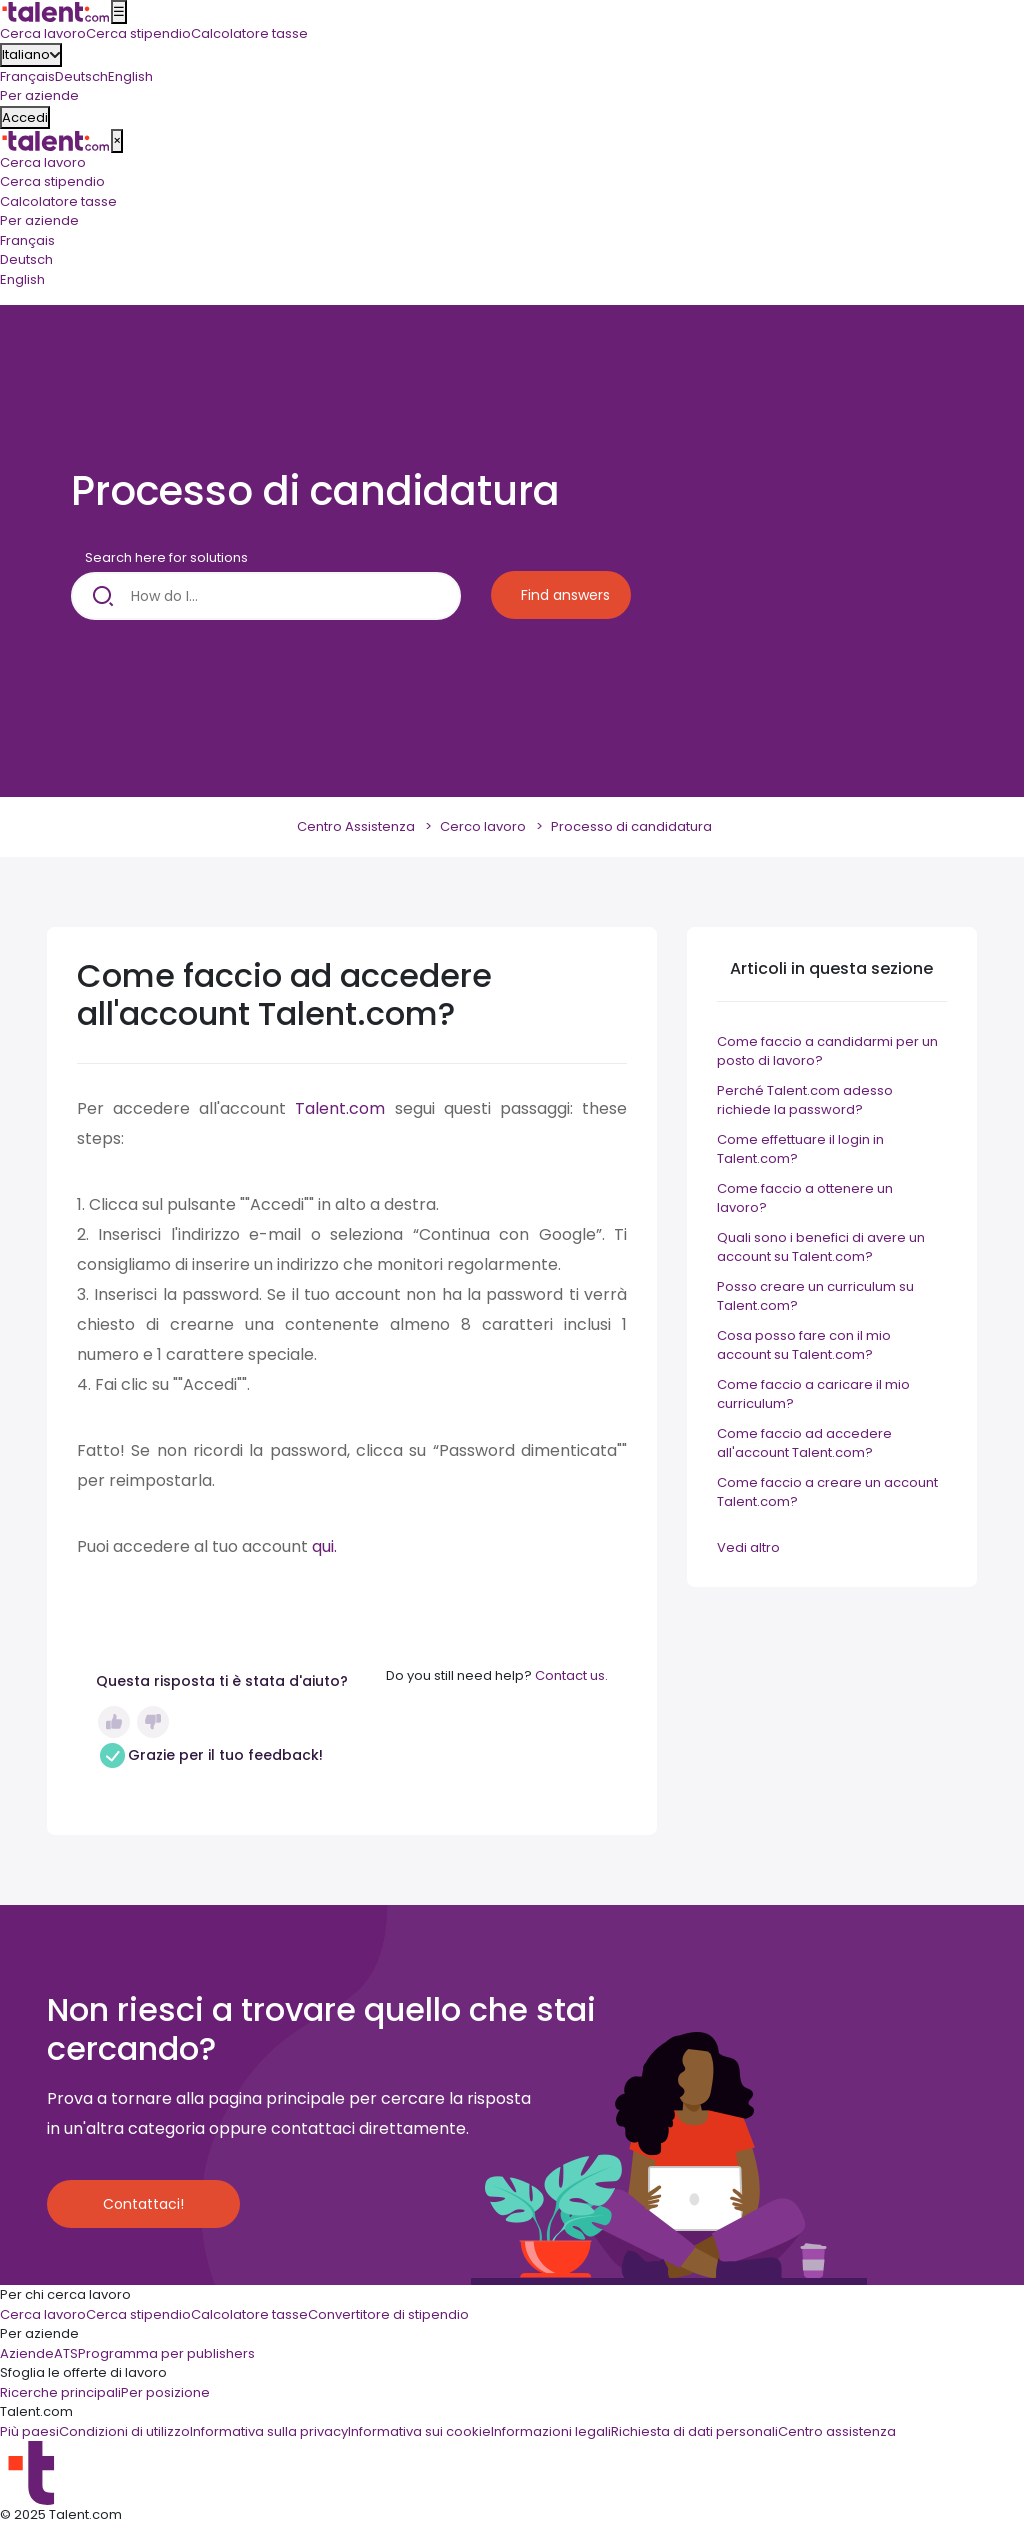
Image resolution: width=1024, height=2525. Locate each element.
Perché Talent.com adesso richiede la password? (805, 1100)
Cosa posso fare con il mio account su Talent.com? (804, 1345)
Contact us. (571, 1675)
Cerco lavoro (483, 826)
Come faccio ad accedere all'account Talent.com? (804, 1443)
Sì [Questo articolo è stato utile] (114, 1722)
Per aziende (39, 220)
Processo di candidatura (631, 826)
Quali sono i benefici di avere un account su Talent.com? (821, 1247)
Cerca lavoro (43, 162)
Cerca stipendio (52, 181)
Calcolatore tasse (58, 201)
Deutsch (81, 76)
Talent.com (344, 1108)
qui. (324, 1546)
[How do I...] (266, 596)
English (130, 76)
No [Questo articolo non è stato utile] (153, 1722)
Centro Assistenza (356, 826)
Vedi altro (748, 1547)
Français (27, 76)
